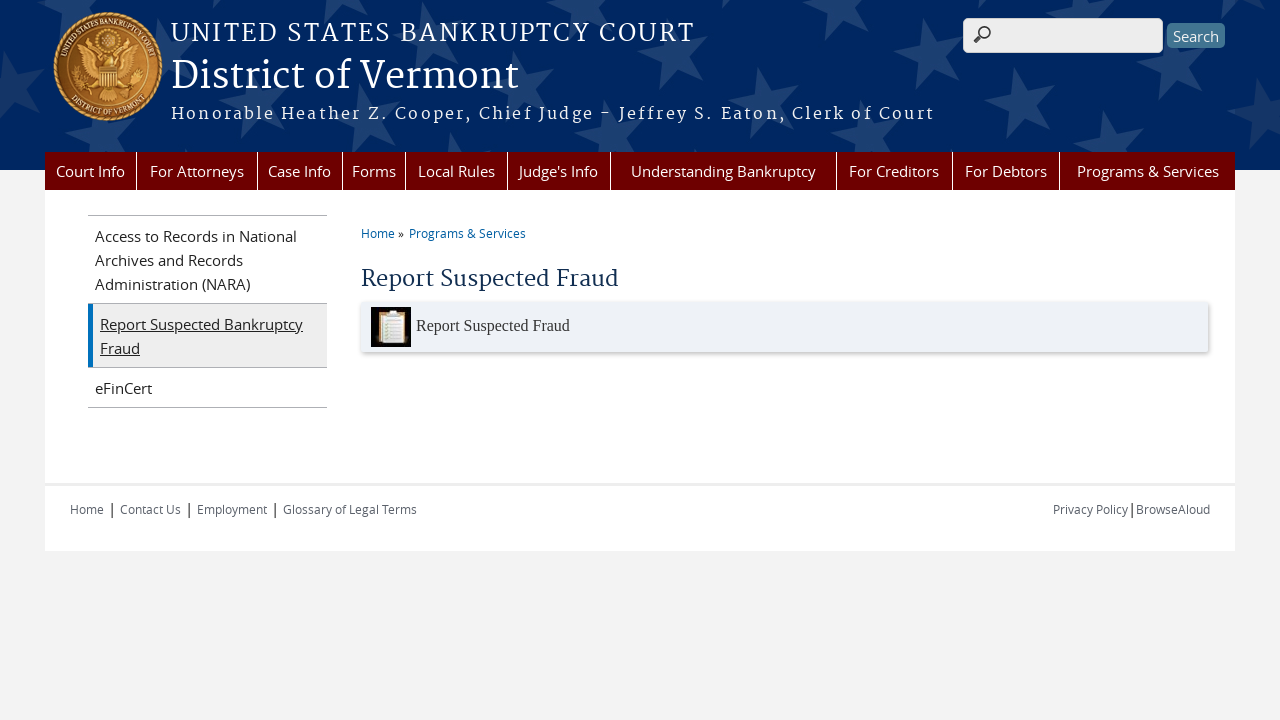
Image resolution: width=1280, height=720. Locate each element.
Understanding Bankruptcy (723, 171)
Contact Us (150, 509)
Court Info (90, 171)
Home (378, 233)
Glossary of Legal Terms (350, 509)
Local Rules (456, 171)
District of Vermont (345, 77)
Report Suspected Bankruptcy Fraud (201, 336)
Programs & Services (1148, 171)
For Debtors (1006, 171)
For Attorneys (197, 171)
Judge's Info (558, 171)
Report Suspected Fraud (470, 327)
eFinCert (123, 388)
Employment (232, 509)
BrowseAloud (1173, 509)
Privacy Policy (1090, 509)
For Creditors (894, 171)
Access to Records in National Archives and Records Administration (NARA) (196, 260)
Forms (374, 171)
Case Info (299, 171)
